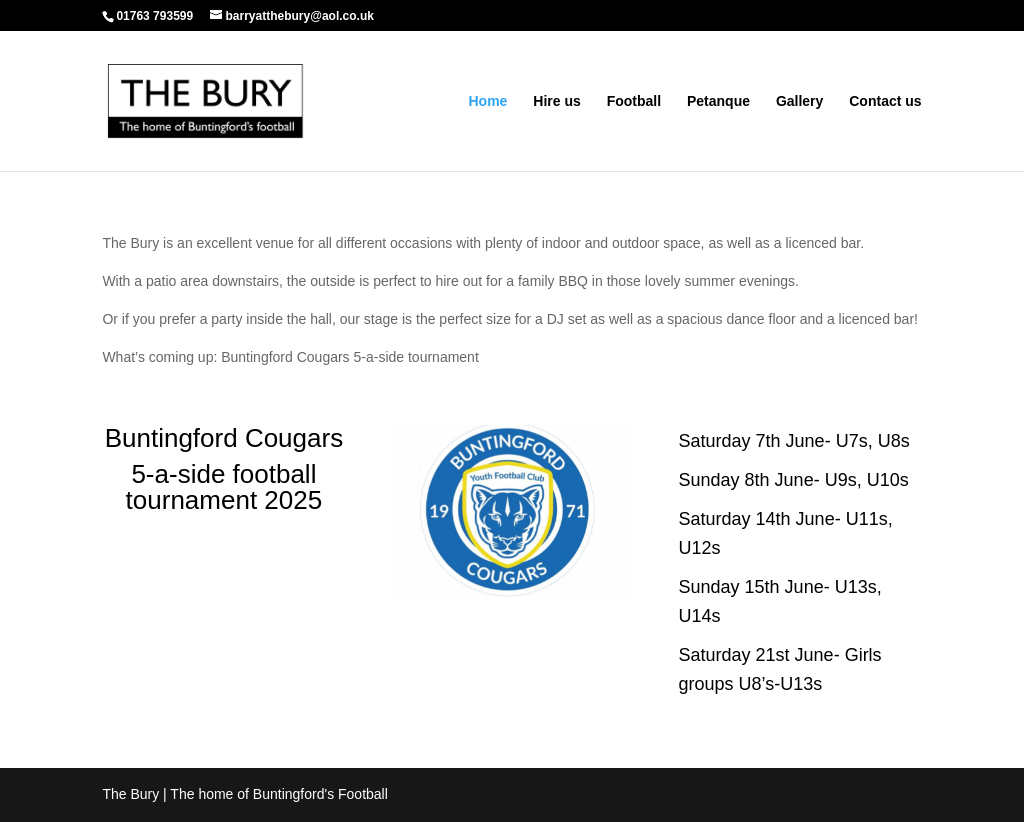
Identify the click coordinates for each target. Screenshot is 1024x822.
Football (634, 101)
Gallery (799, 101)
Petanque (718, 101)
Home (487, 101)
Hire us (556, 101)
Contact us (885, 101)
